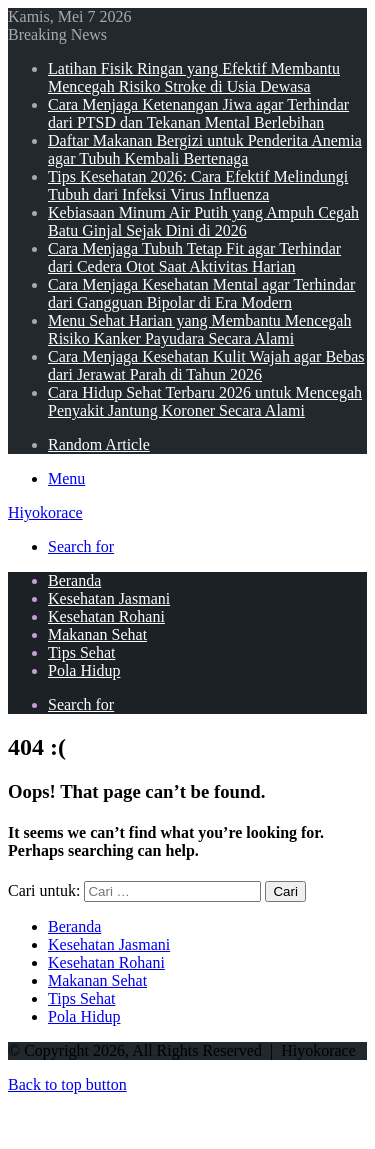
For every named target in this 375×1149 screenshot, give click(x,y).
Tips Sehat (81, 652)
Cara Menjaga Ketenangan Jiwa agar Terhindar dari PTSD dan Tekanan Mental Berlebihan (198, 113)
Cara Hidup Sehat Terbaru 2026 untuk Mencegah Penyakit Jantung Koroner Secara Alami (205, 401)
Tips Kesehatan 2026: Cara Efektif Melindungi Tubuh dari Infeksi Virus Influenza (198, 185)
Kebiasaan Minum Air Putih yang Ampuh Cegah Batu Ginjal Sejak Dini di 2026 (203, 221)
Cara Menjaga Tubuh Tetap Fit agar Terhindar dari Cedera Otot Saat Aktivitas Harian (194, 257)
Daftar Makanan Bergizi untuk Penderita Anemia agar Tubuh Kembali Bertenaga (205, 149)
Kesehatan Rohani (106, 616)
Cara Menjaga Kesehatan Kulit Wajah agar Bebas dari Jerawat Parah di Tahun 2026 (206, 365)
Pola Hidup (84, 670)
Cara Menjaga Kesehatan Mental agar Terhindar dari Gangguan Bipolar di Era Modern (201, 293)
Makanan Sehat (97, 634)
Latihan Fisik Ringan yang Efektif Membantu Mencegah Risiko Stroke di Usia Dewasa (194, 77)
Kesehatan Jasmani (109, 598)
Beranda (74, 580)
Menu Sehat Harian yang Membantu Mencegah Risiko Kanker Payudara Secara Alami (199, 329)
